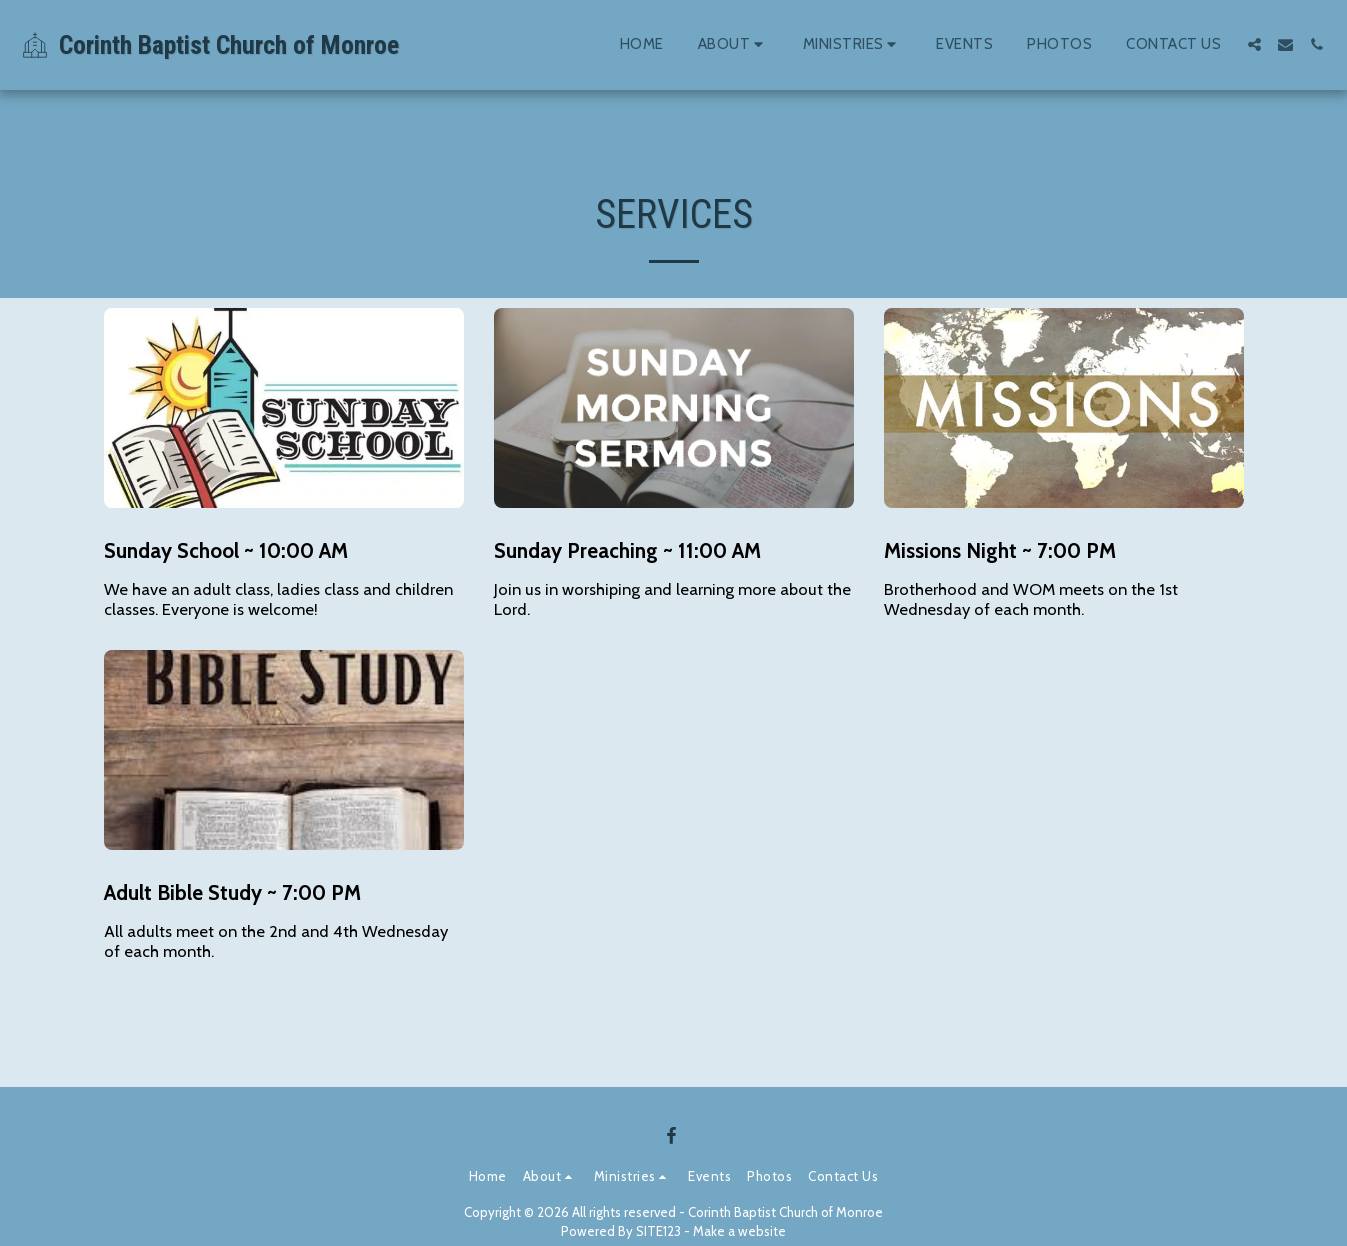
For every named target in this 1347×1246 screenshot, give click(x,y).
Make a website (739, 1231)
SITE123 (658, 1231)
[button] (733, 45)
